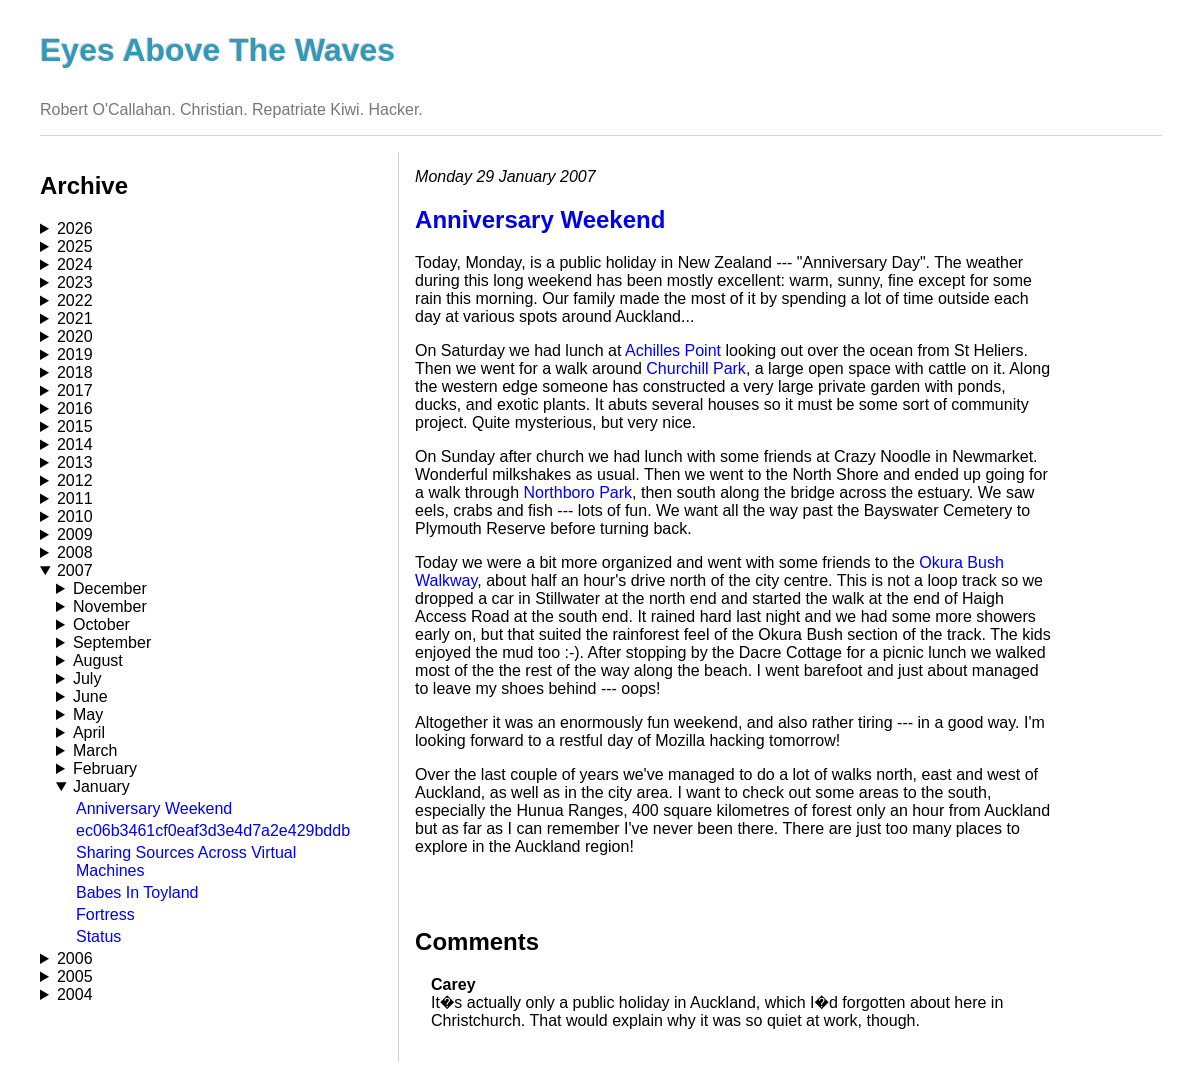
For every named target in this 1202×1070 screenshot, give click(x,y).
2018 (75, 372)
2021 (75, 318)
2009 (75, 534)
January (101, 786)
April (89, 732)
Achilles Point (673, 350)
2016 (75, 408)
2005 (75, 976)
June (90, 696)
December (110, 588)
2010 (75, 516)
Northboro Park (578, 492)
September (112, 642)
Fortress (105, 914)
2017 (75, 390)
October (101, 624)
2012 (75, 480)
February (105, 768)
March (95, 750)
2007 (75, 570)
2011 (75, 498)
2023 (75, 282)
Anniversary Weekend (154, 808)
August (98, 660)
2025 (75, 246)
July (87, 678)
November (110, 606)
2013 (75, 462)
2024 (75, 264)
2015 (75, 426)
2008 (75, 552)
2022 (75, 300)
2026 (75, 228)
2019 (75, 354)
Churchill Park (696, 368)
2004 (75, 994)
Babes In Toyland (137, 892)
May (88, 714)
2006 (75, 958)
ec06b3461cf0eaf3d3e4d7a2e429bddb (213, 830)
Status (98, 936)
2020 (75, 336)
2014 (75, 444)
